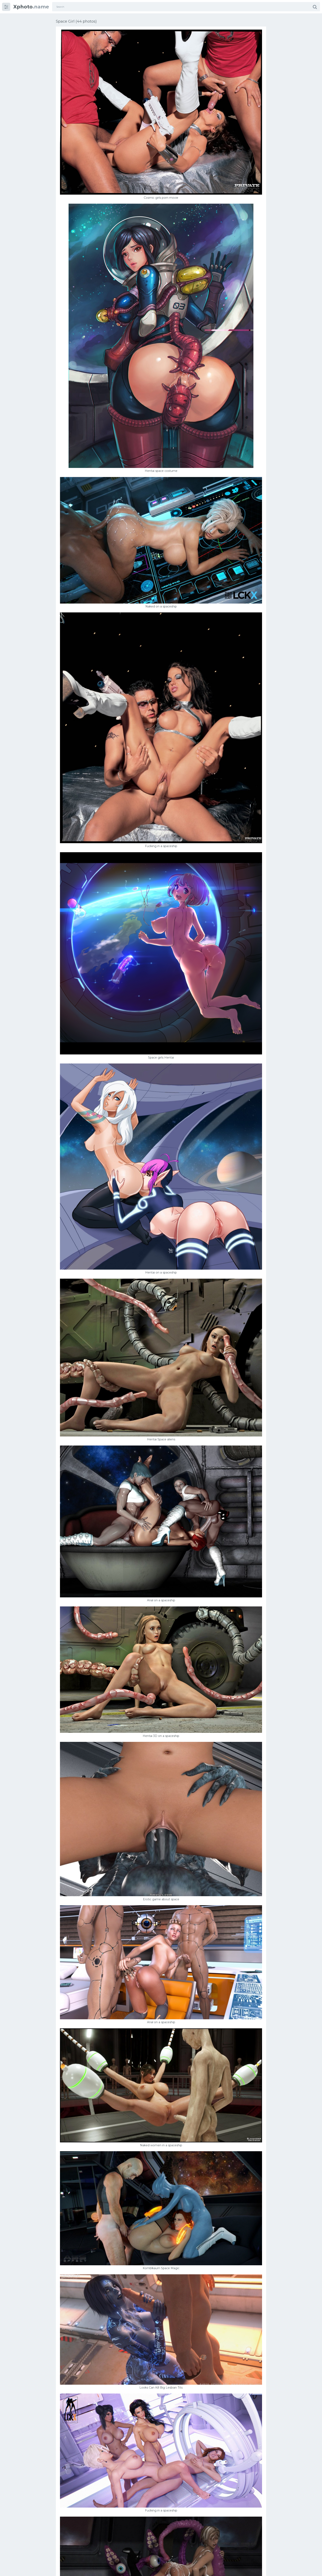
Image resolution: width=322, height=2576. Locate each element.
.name (31, 7)
